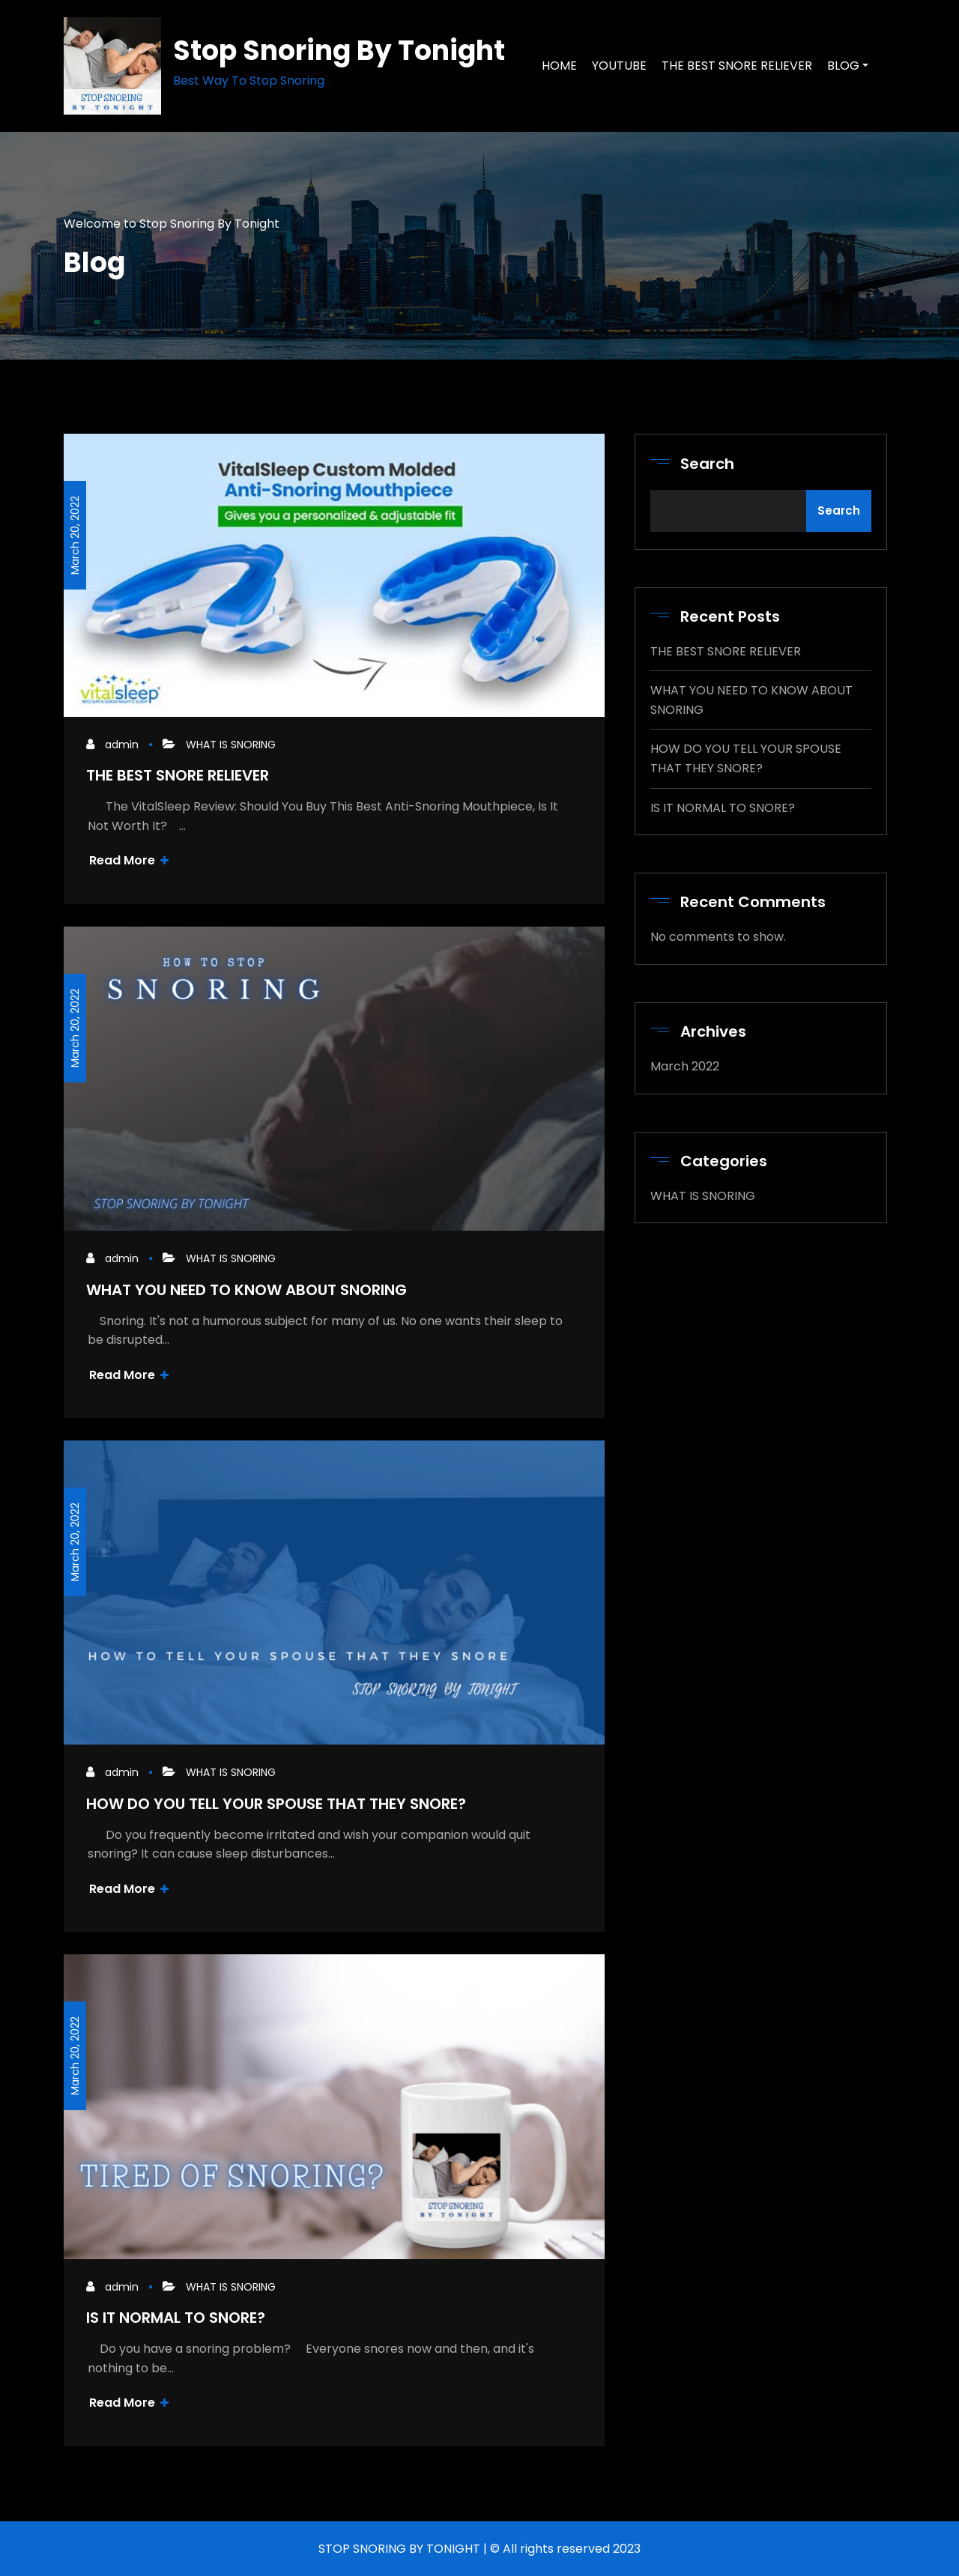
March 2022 (684, 1066)
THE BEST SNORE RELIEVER (177, 775)
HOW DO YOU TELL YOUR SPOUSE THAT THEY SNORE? (276, 1803)
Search (707, 463)
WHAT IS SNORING (231, 744)
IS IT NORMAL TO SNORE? (175, 2317)
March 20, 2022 (74, 535)
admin (122, 744)
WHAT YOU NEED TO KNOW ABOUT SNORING (246, 1289)
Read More (129, 860)
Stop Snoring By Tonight (339, 50)
